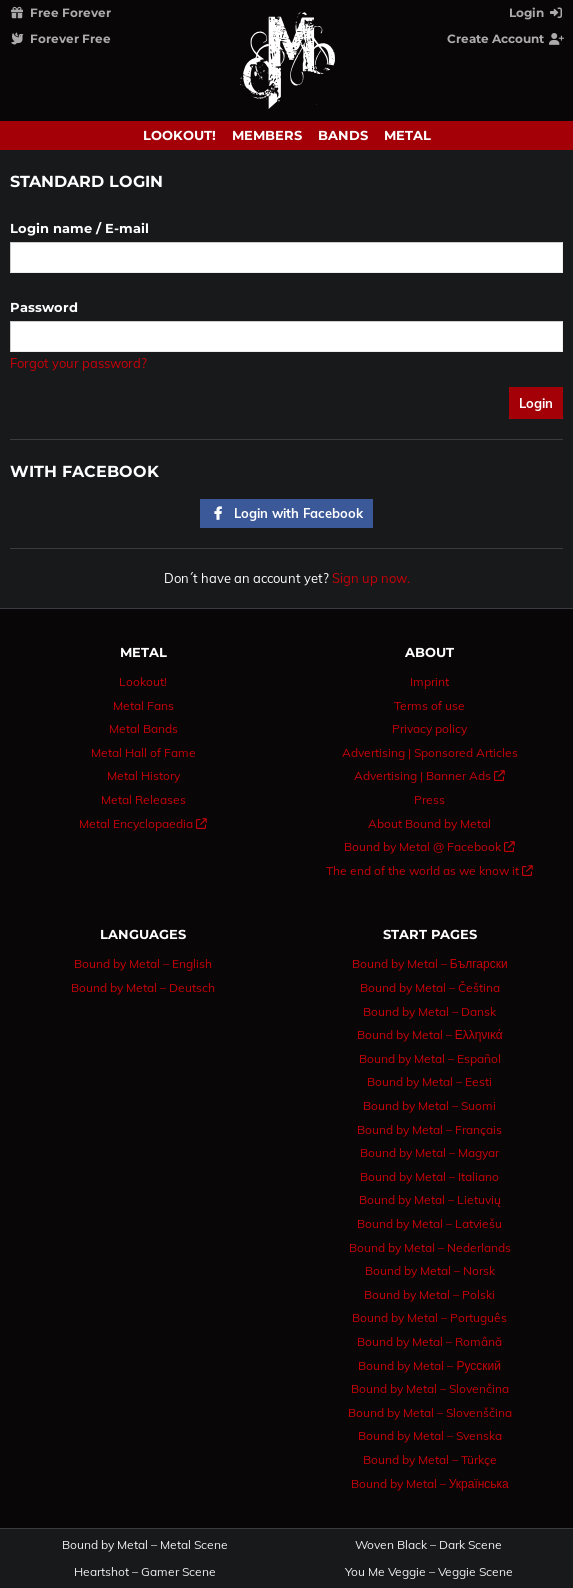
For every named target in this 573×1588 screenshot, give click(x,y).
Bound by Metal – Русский (429, 1365)
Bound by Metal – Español (430, 1058)
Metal (407, 135)
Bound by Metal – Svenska (430, 1435)
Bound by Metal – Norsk (430, 1270)
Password (44, 307)
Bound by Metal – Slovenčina (430, 1388)
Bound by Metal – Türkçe (430, 1459)
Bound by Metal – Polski (429, 1294)
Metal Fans (143, 705)
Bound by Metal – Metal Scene (145, 1545)
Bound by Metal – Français (429, 1129)
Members (267, 135)
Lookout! (179, 135)
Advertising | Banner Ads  (429, 775)
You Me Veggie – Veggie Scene (429, 1572)
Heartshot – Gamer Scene (145, 1572)
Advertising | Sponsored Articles (430, 752)
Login (537, 12)
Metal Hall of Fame (143, 752)
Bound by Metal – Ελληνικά (430, 1034)
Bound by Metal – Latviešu (429, 1223)
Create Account (506, 38)
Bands (343, 135)
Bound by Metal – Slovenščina (430, 1412)
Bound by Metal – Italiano (429, 1176)
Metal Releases (143, 799)
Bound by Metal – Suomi (429, 1105)
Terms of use (429, 705)
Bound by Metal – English (143, 963)
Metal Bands (143, 728)
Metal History (143, 775)
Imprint (429, 681)
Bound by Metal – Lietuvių (430, 1199)
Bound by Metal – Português (429, 1317)
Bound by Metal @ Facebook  (429, 846)
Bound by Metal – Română (429, 1341)
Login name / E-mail (79, 228)
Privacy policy (429, 728)
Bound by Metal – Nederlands (430, 1247)
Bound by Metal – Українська (430, 1483)
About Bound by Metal (429, 823)
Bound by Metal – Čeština (430, 987)
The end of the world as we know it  (429, 870)
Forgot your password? (78, 363)
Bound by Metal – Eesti (429, 1081)
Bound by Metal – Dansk (429, 1011)
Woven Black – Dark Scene (428, 1545)
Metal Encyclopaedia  (143, 823)
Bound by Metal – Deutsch (143, 987)
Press (429, 799)
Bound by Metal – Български (430, 963)
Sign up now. (371, 578)
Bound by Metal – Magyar (429, 1152)
